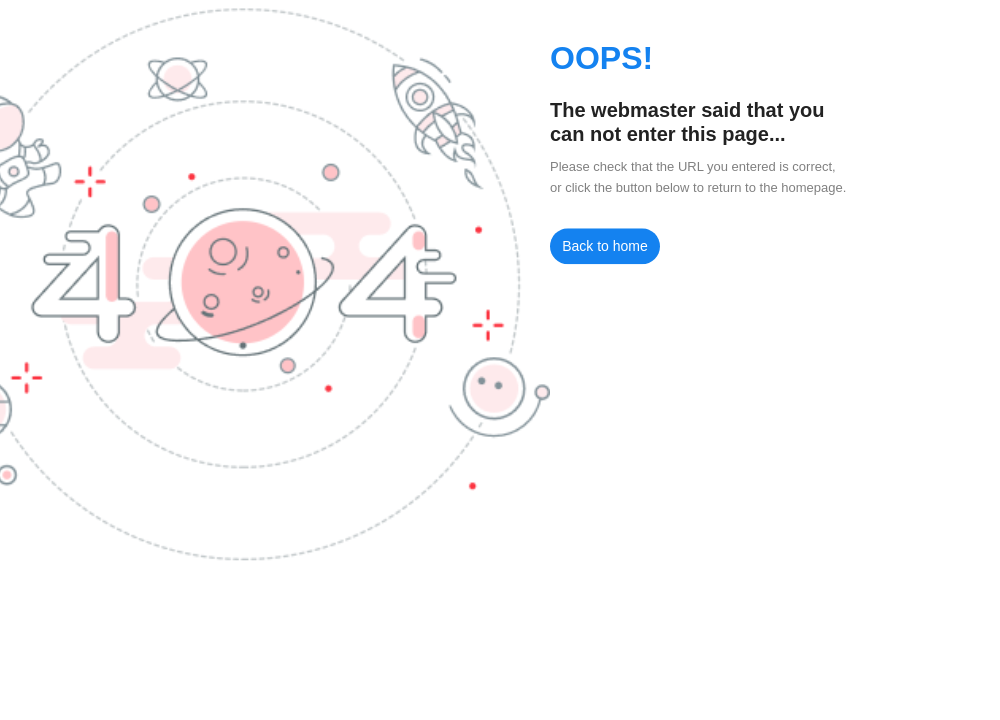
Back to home (605, 246)
